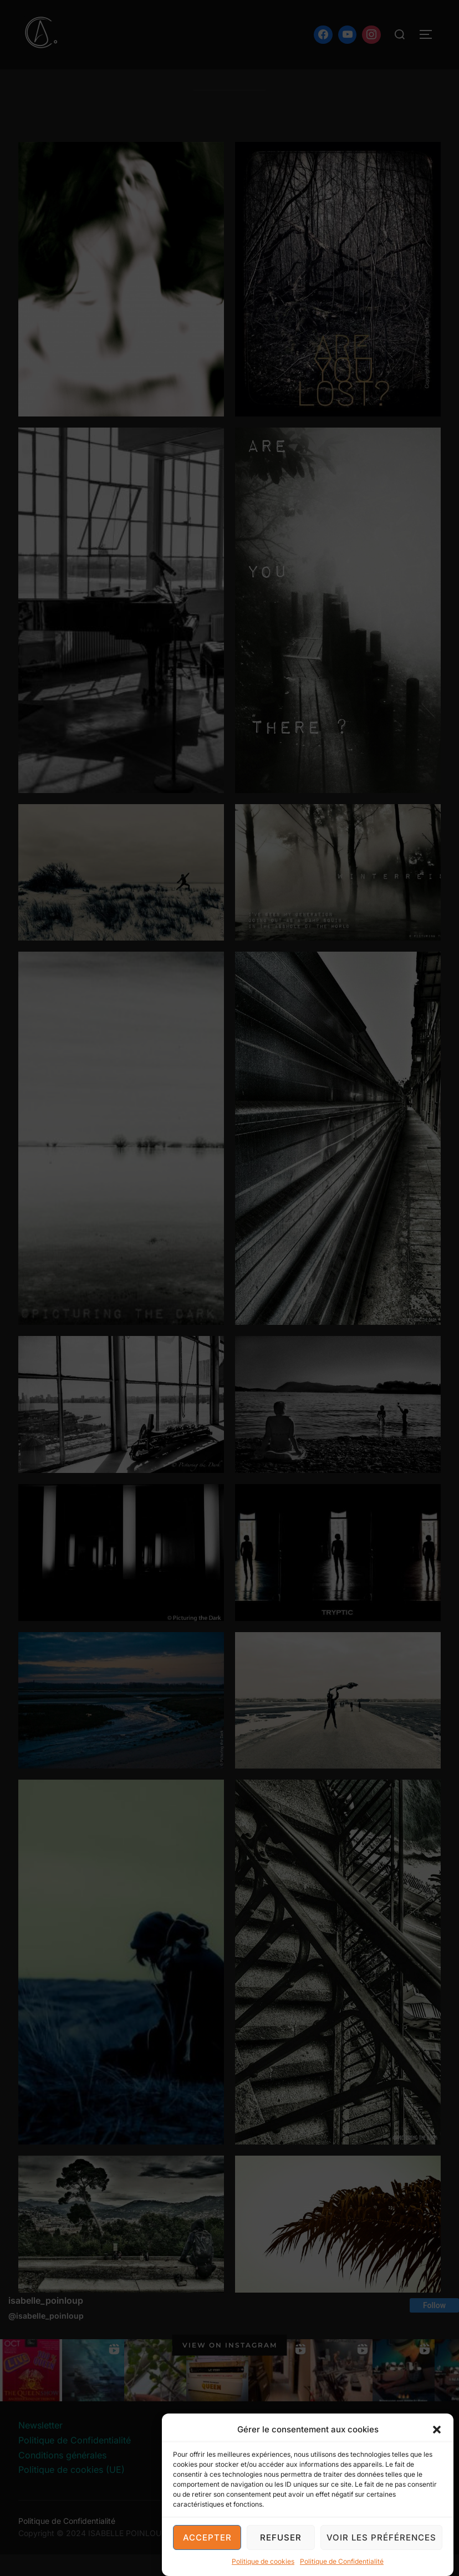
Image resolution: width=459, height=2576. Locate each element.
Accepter (207, 2538)
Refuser (281, 2538)
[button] (436, 2430)
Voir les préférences (381, 2538)
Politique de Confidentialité (342, 2562)
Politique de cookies (263, 2562)
